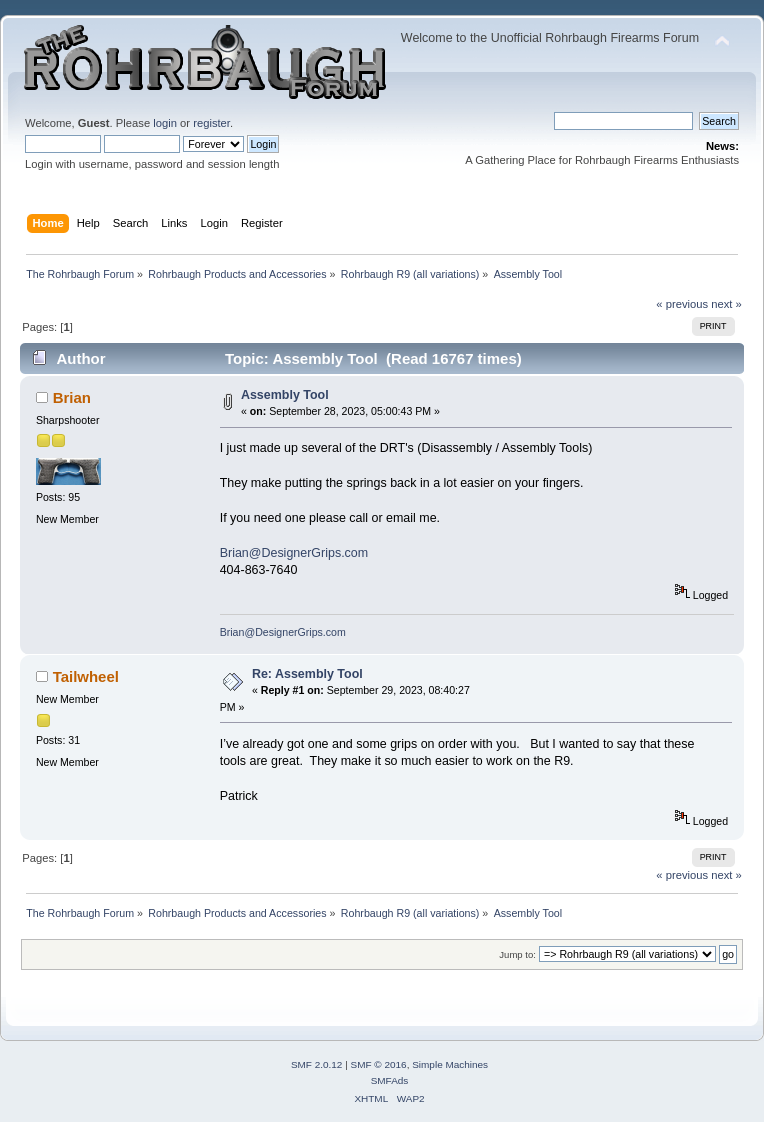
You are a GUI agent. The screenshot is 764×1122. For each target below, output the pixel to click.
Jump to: (517, 954)
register (211, 123)
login (165, 123)
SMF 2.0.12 (317, 1064)
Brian (72, 397)
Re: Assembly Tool (307, 674)
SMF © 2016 (379, 1064)
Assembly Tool (285, 395)
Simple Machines (450, 1064)
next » (726, 304)
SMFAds (390, 1080)
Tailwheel (86, 676)
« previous (682, 304)
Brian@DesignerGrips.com (294, 553)
